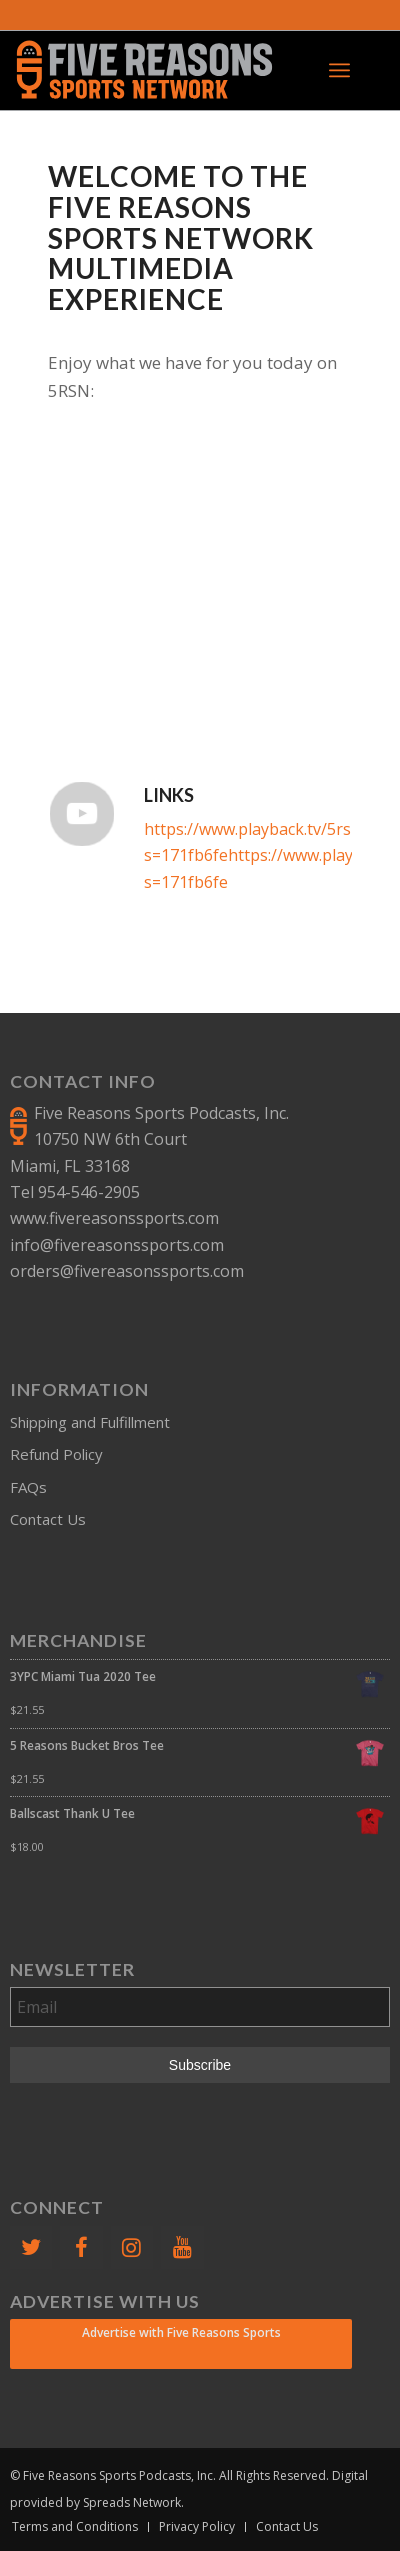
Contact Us (48, 1519)
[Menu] (339, 70)
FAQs (28, 1487)
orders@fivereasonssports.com (127, 1271)
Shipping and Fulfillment (90, 1422)
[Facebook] (81, 2247)
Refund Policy (56, 1454)
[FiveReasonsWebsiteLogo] (162, 70)
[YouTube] (182, 2247)
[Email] (200, 2007)
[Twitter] (31, 2247)
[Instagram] (132, 2247)
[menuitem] (339, 70)
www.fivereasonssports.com (114, 1218)
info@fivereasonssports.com (117, 1245)
